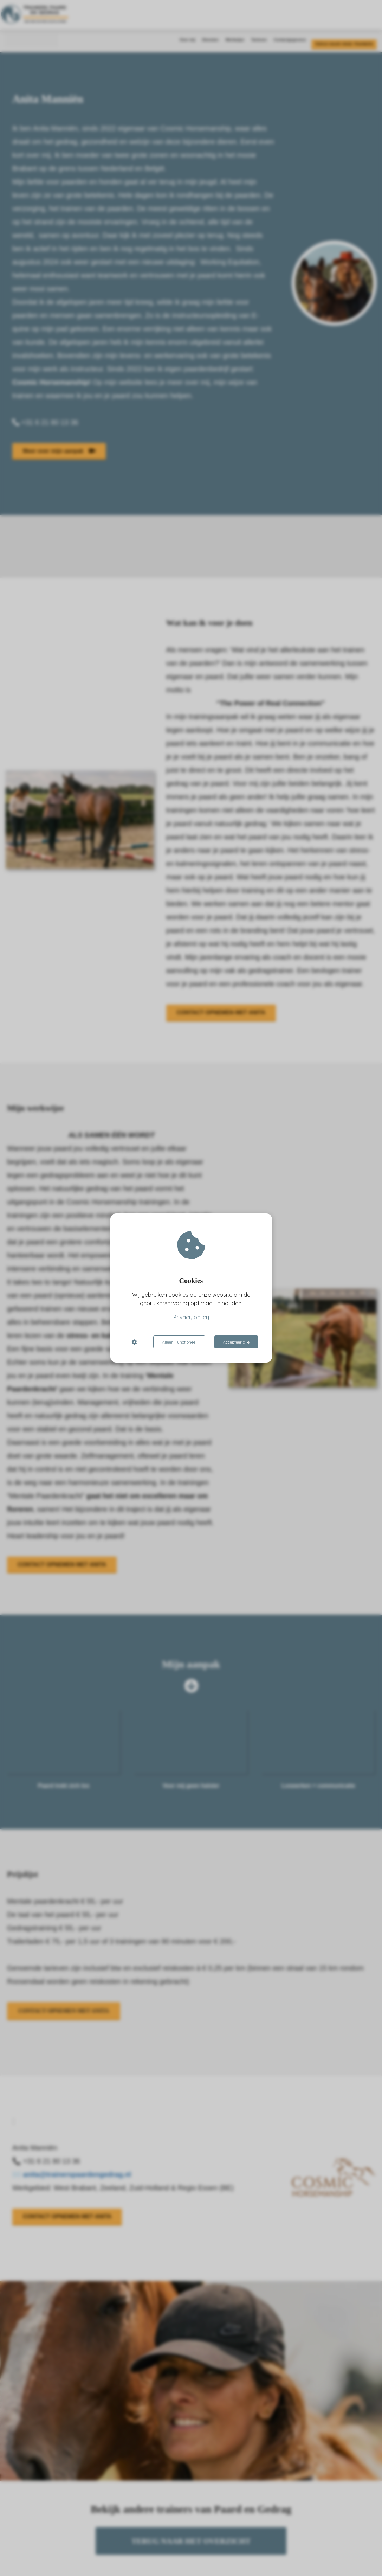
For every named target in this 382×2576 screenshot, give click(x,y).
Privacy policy (191, 1317)
